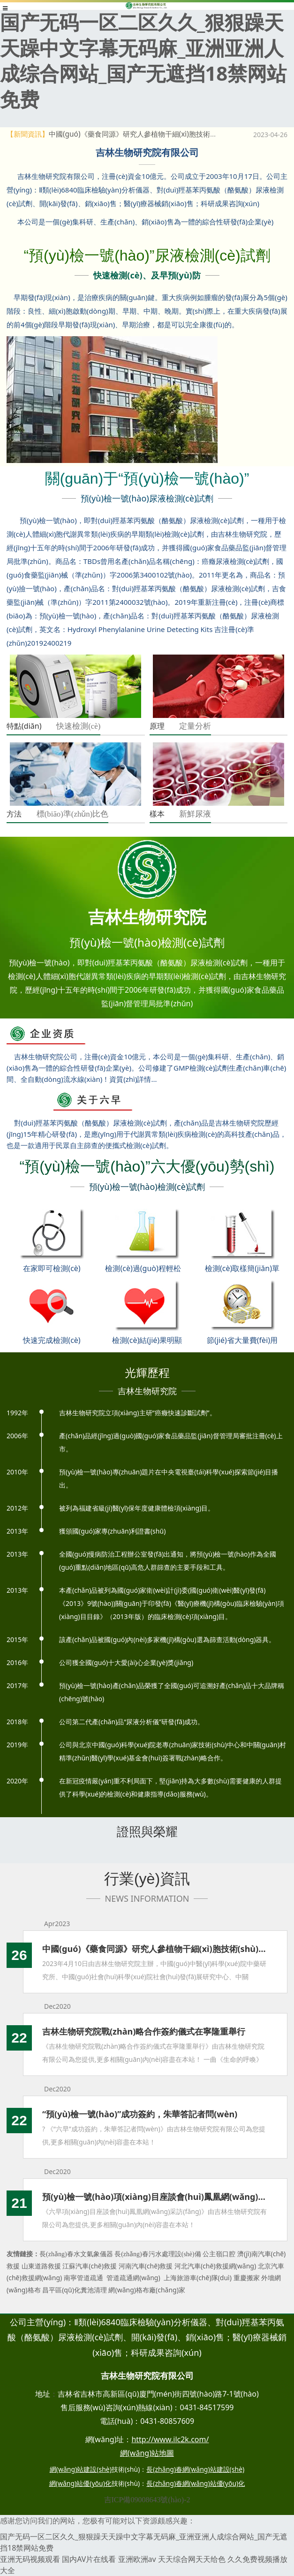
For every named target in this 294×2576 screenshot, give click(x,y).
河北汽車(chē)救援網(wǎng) (215, 2265)
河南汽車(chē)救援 (146, 2265)
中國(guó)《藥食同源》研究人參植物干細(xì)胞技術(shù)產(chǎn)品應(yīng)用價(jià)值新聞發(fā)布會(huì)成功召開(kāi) (155, 1948)
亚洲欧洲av (137, 2559)
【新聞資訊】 (28, 134)
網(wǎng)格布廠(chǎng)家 (146, 2289)
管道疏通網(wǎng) (133, 2277)
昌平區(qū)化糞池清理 (74, 2289)
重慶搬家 (247, 2277)
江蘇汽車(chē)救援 (89, 2265)
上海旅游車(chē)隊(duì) (198, 2277)
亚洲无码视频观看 (30, 2559)
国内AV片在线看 (89, 2559)
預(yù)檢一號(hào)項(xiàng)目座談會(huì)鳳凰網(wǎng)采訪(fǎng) (155, 2196)
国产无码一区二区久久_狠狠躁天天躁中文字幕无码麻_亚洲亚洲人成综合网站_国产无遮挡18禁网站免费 (143, 60)
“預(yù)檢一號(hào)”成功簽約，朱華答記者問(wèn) (139, 2114)
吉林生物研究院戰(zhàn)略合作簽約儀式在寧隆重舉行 (143, 2031)
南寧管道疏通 (83, 2277)
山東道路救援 (41, 2265)
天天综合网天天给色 (192, 2559)
